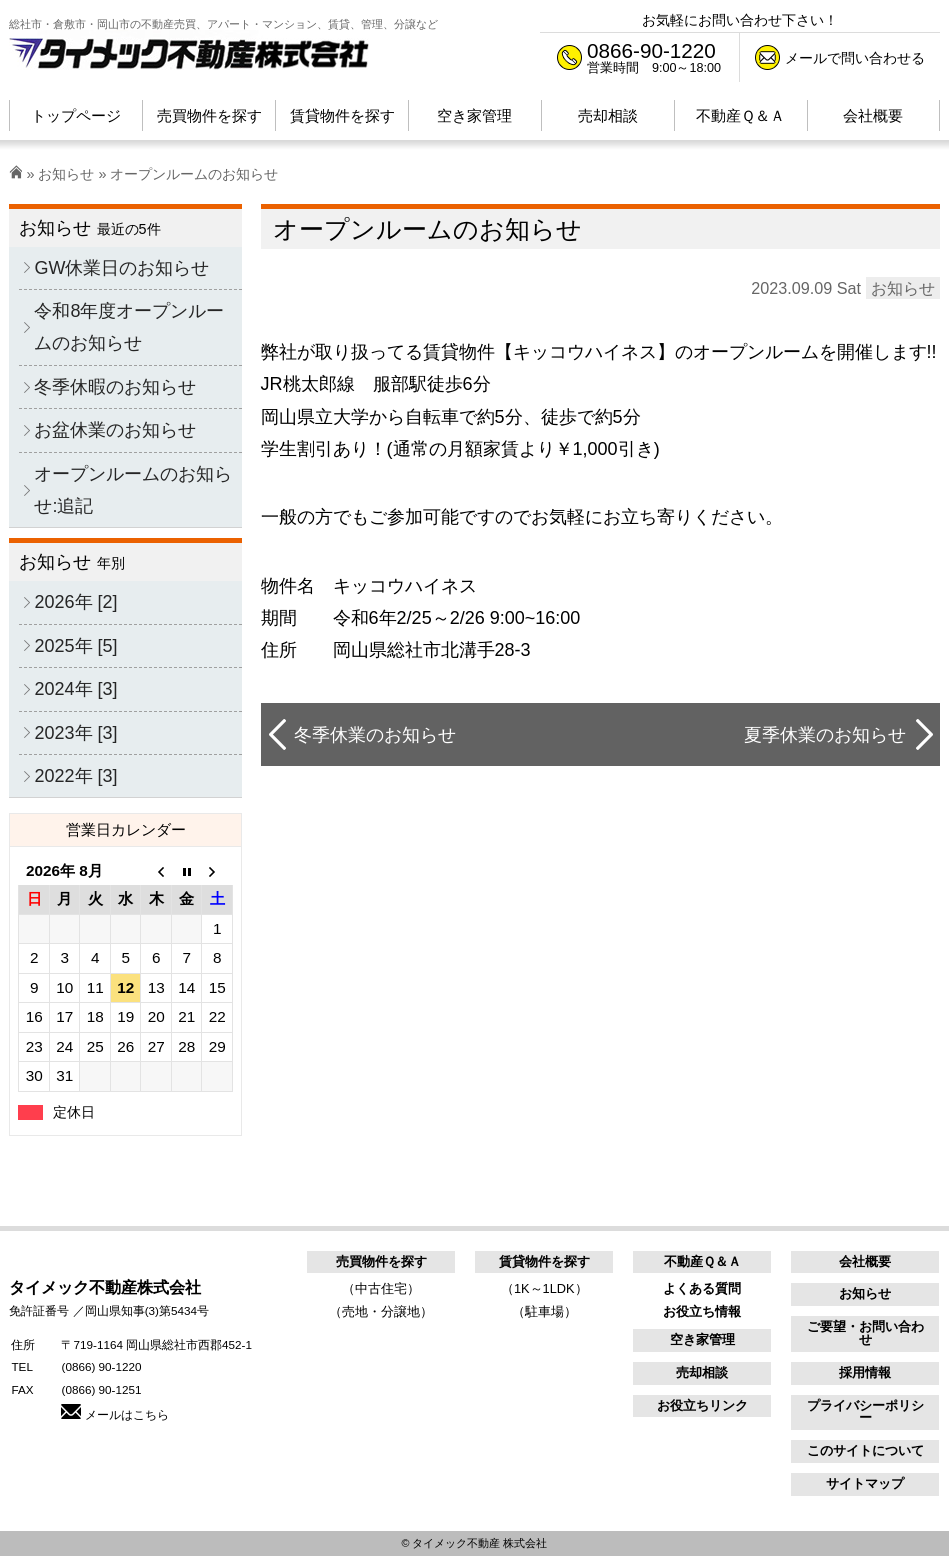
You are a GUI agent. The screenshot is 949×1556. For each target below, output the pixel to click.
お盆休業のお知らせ (115, 430)
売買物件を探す (381, 1261)
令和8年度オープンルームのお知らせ (129, 327)
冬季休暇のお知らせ (115, 387)
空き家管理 (702, 1339)
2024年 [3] (75, 689)
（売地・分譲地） (381, 1311)
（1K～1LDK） (544, 1288)
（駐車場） (544, 1311)
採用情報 (865, 1372)
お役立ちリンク (702, 1405)
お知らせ (66, 174)
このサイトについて (865, 1450)
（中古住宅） (381, 1288)
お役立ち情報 (702, 1311)
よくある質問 (702, 1288)
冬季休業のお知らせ (375, 735)
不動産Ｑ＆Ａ (702, 1261)
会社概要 (865, 1261)
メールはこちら (114, 1414)
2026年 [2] (75, 602)
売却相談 (702, 1372)
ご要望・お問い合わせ (865, 1333)
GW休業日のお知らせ (121, 268)
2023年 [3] (75, 733)
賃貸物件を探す (544, 1261)
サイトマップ (865, 1483)
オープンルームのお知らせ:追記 (133, 490)
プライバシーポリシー (865, 1412)
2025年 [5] (75, 646)
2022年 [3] (75, 776)
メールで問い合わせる (855, 58)
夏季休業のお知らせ (825, 735)
